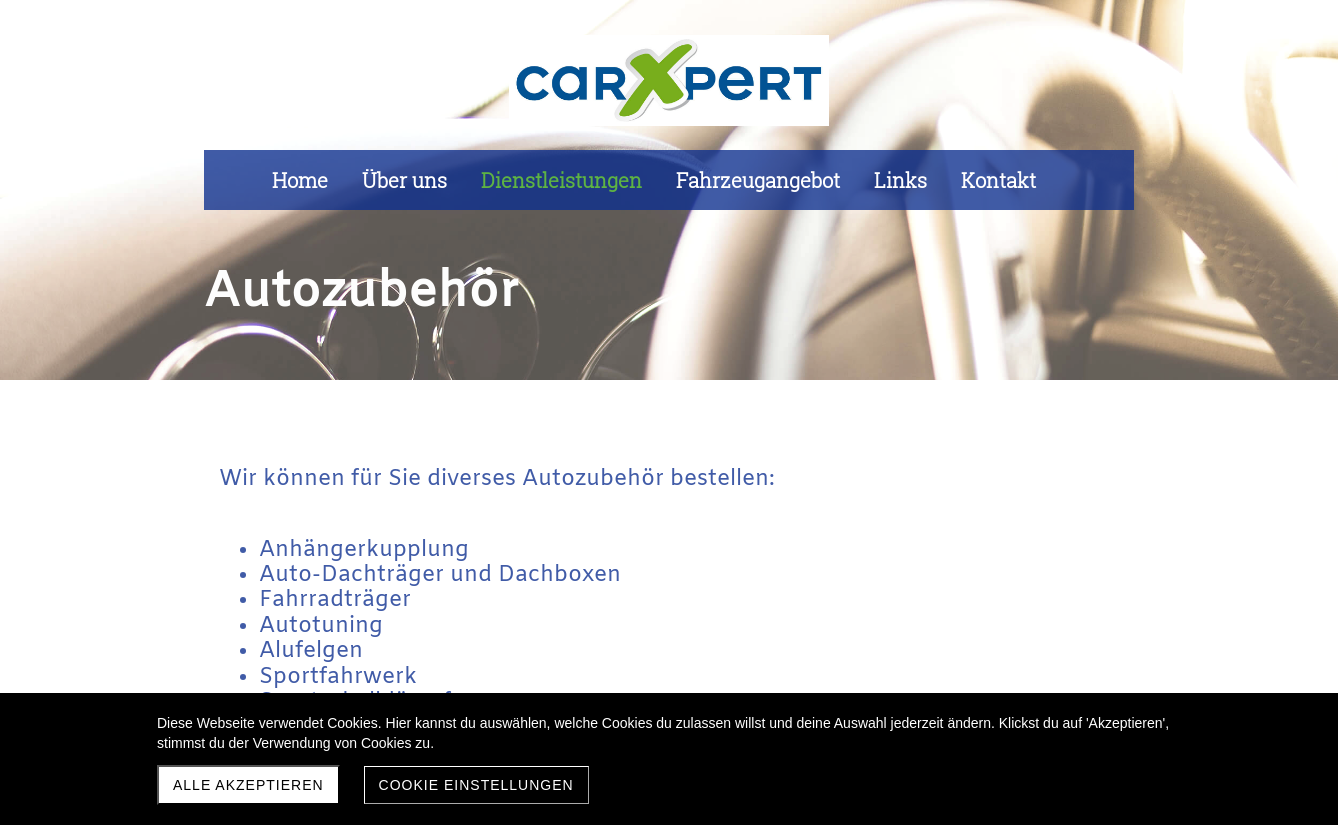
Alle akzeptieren (248, 785)
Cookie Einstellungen (476, 785)
